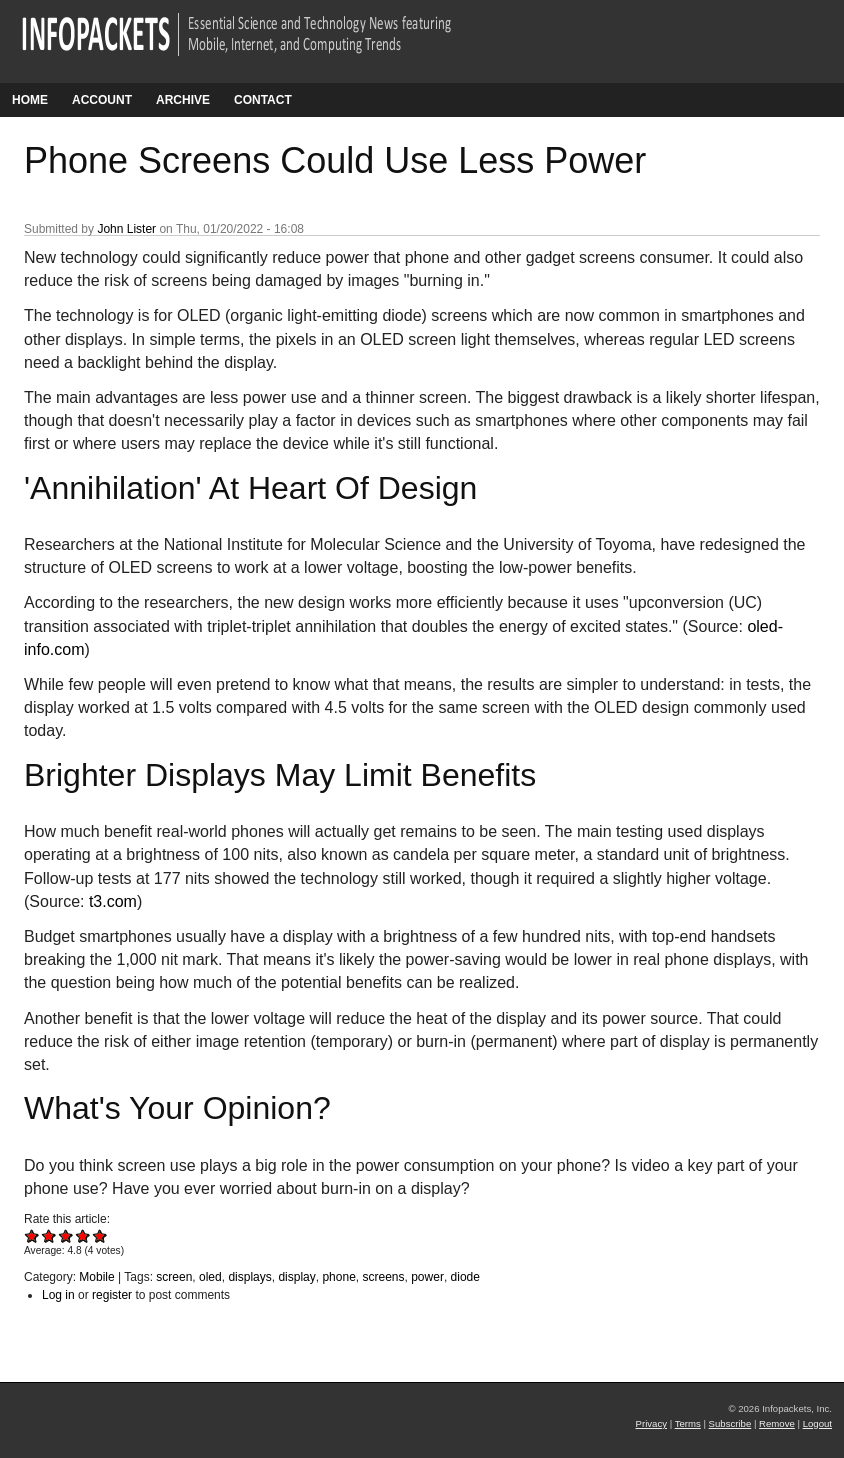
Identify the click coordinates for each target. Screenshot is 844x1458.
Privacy (651, 1423)
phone (338, 1277)
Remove (777, 1423)
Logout (817, 1423)
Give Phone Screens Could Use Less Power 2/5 (49, 1235)
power (427, 1277)
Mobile (96, 1277)
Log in (58, 1295)
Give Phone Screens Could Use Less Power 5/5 (100, 1235)
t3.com (113, 901)
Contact (263, 100)
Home (30, 100)
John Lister (126, 229)
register (112, 1295)
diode (465, 1277)
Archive (183, 100)
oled (210, 1277)
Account (102, 100)
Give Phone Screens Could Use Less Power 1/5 (32, 1235)
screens (383, 1277)
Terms (688, 1423)
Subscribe (730, 1423)
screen (174, 1277)
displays (249, 1277)
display (296, 1277)
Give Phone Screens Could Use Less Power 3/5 (66, 1235)
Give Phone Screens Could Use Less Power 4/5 (83, 1235)
